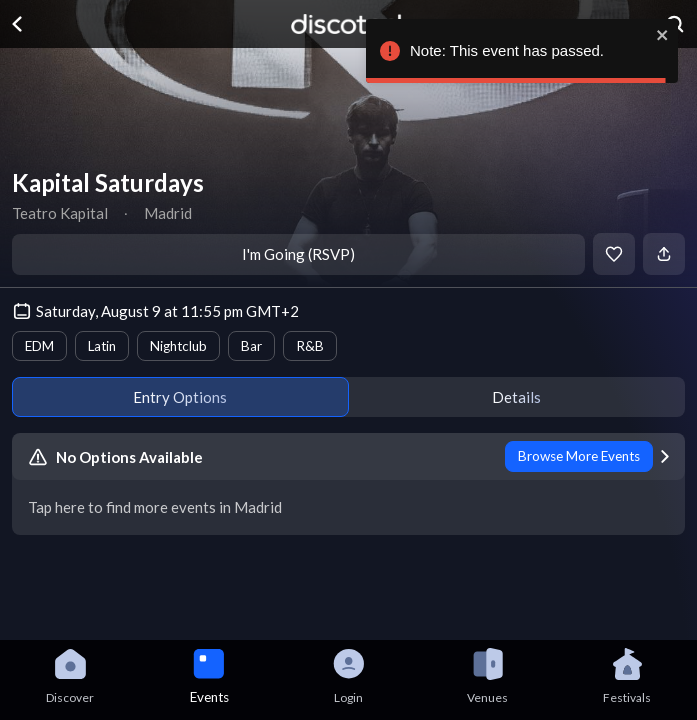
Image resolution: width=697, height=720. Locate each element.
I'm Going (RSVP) (298, 254)
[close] (660, 35)
